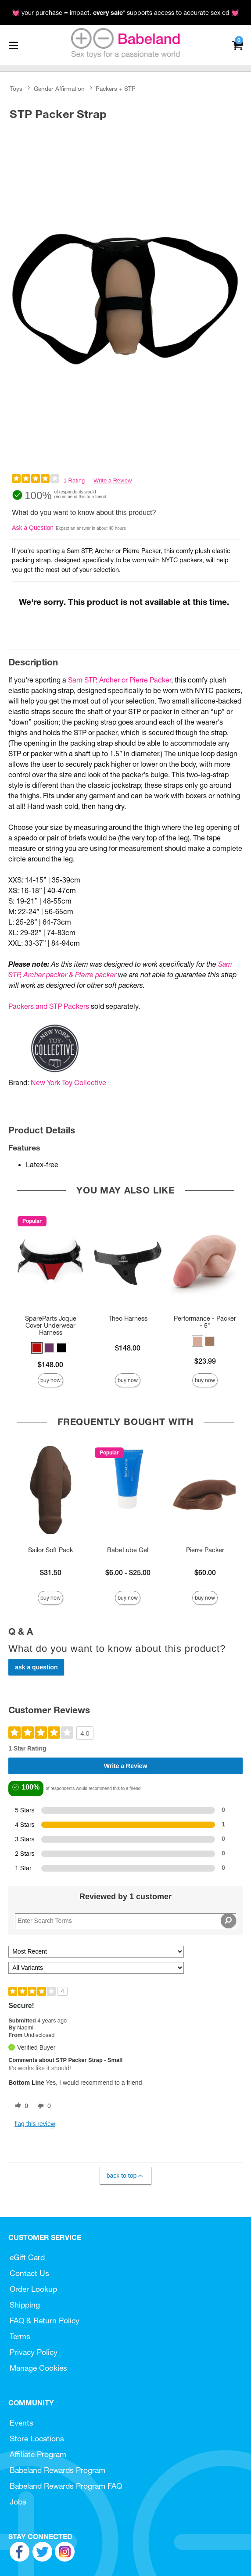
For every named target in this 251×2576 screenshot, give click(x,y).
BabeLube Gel (127, 1550)
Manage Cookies (38, 2367)
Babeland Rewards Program (57, 2470)
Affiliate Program (38, 2454)
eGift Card (27, 2257)
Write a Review (112, 480)
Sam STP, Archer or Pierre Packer (119, 679)
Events (21, 2422)
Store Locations (37, 2438)
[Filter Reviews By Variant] (96, 1968)
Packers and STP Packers (48, 1006)
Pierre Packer (205, 1550)
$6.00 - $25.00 (128, 1572)
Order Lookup (33, 2289)
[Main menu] (13, 45)
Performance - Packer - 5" (205, 1322)
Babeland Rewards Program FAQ (66, 2485)
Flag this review (34, 2123)
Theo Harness (127, 1318)
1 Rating (74, 480)
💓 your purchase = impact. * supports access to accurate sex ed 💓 (125, 13)
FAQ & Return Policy (44, 2320)
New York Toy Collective (68, 1082)
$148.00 (50, 1364)
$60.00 (205, 1572)
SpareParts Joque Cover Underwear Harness (50, 1325)
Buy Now (50, 1380)
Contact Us (29, 2273)
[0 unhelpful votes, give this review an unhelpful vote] (42, 2106)
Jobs (18, 2501)
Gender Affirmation (59, 88)
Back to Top (125, 2175)
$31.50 (50, 1572)
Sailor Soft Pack (50, 1550)
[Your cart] (237, 44)
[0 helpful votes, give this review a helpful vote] (19, 2106)
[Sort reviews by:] (96, 1952)
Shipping (25, 2304)
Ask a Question (33, 527)
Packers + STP (116, 88)
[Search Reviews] (125, 1920)
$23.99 (205, 1361)
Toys (16, 88)
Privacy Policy (33, 2352)
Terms (20, 2336)
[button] (37, 1348)
